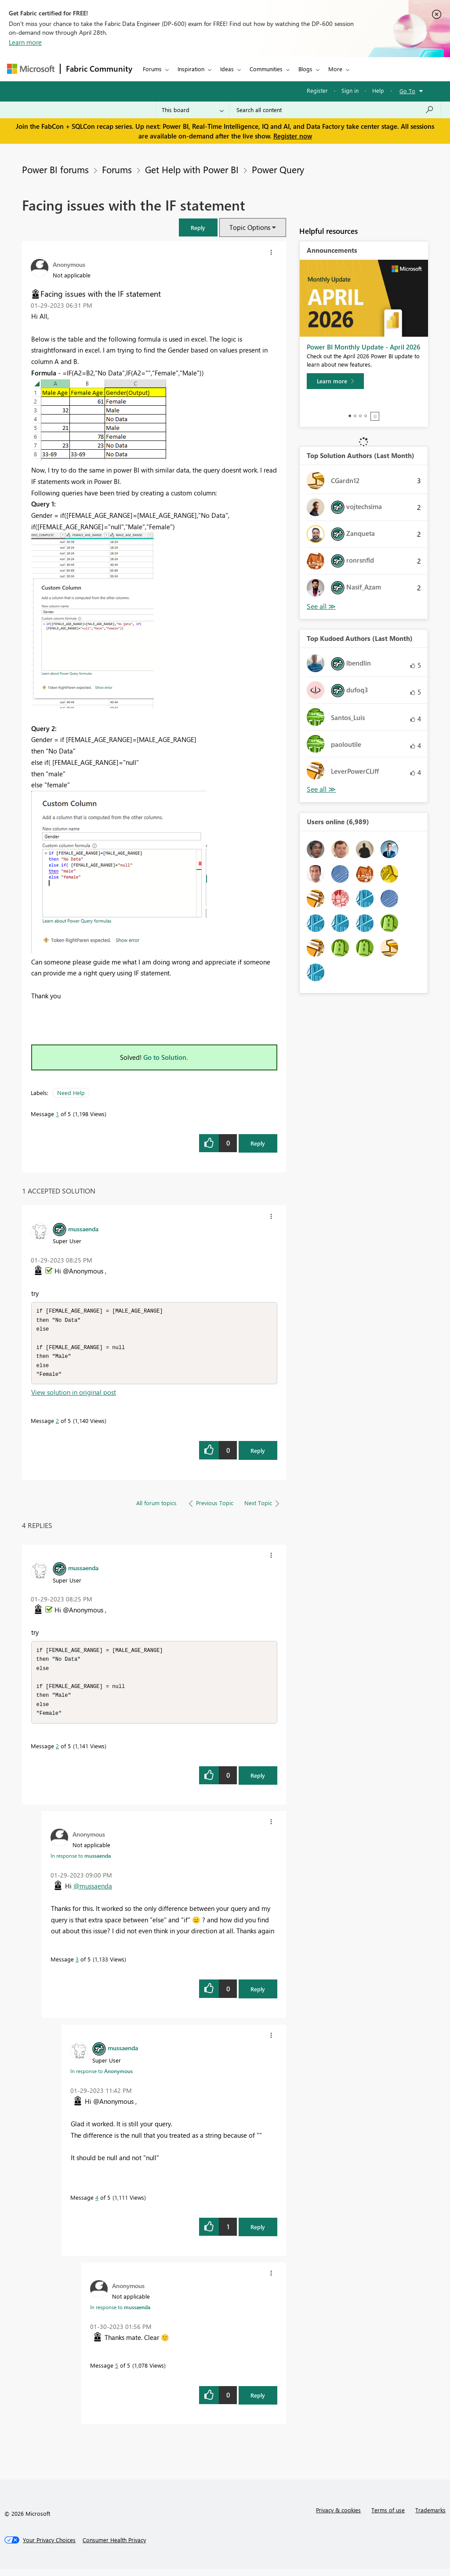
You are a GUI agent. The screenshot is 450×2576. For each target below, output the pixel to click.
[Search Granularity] (192, 110)
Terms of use (388, 2517)
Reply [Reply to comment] (257, 1454)
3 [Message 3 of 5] (77, 1966)
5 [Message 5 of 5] (116, 2372)
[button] (198, 227)
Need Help (71, 1092)
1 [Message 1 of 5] (57, 1113)
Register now (292, 135)
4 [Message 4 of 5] (96, 2204)
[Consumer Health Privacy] (114, 2547)
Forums (152, 69)
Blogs (305, 69)
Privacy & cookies (338, 2517)
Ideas (227, 69)
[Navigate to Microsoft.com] (30, 69)
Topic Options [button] (249, 227)
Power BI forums (55, 169)
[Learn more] (335, 381)
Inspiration (191, 69)
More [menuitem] (335, 69)
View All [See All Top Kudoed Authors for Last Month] (321, 789)
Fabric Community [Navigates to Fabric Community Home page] (99, 68)
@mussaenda (92, 1892)
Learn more (25, 42)
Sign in (350, 90)
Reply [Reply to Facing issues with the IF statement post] (257, 1143)
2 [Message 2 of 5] (57, 1424)
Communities (266, 69)
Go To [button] (407, 91)
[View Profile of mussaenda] (83, 1228)
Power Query (278, 169)
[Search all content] (335, 110)
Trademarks (430, 2517)
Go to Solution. (165, 1057)
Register (317, 90)
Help (378, 90)
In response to (81, 1862)
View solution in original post (73, 1395)
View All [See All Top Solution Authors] (321, 606)
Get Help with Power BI (192, 169)
